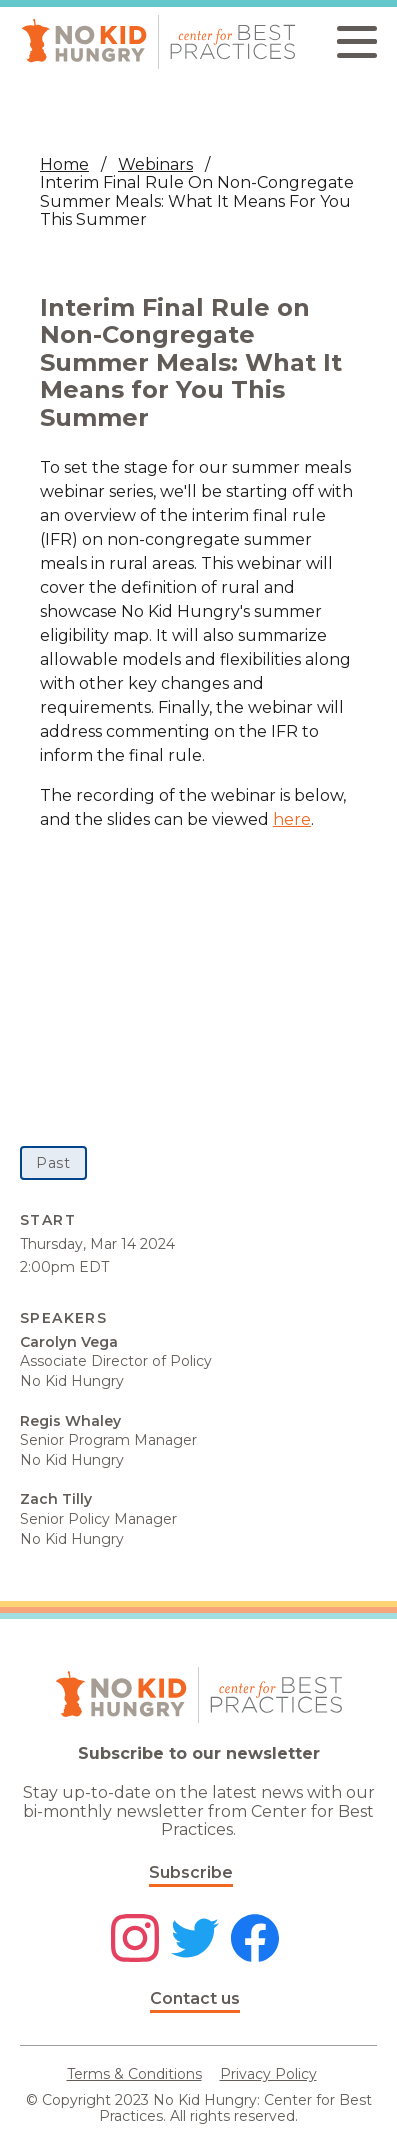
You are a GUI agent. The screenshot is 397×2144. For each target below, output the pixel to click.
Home (64, 164)
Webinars (155, 164)
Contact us (195, 1998)
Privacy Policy (268, 2074)
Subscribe (191, 1872)
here (292, 819)
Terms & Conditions (134, 2074)
